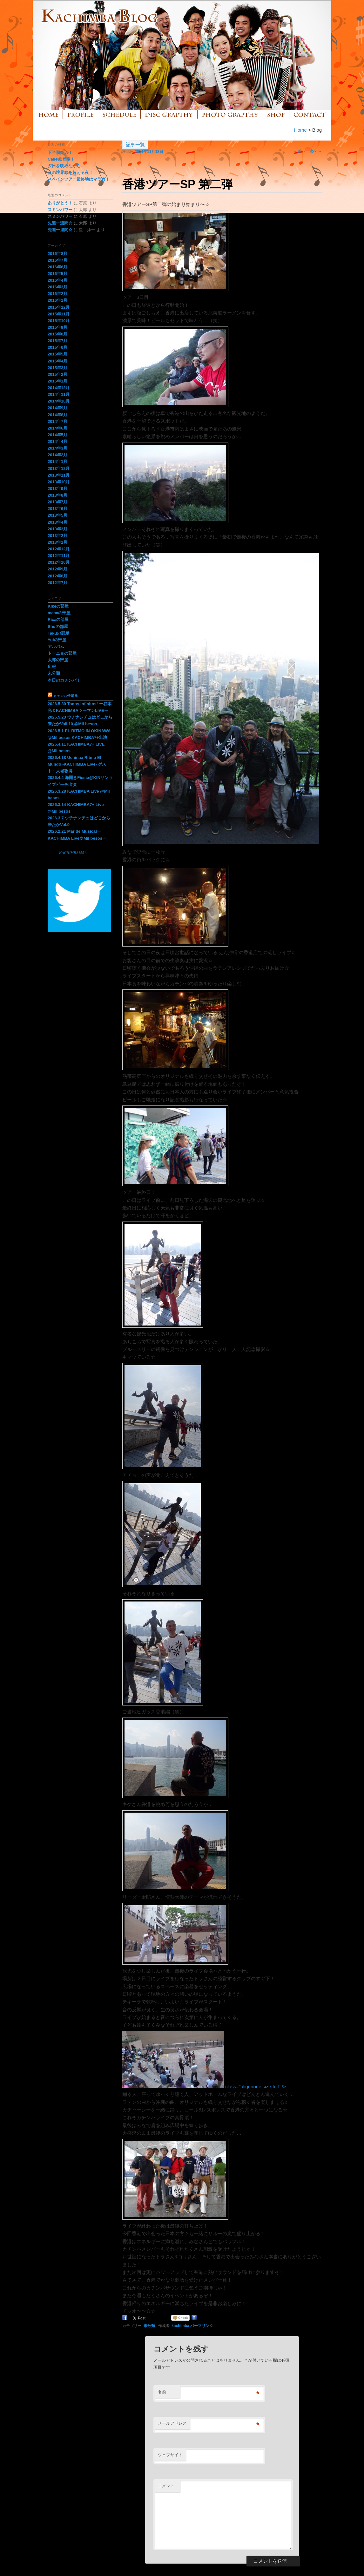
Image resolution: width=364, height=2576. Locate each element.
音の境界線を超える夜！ (70, 172)
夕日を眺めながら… (66, 165)
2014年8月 (57, 414)
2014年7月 (57, 421)
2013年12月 (59, 468)
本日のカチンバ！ (64, 680)
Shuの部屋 (58, 626)
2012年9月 (57, 569)
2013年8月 (57, 495)
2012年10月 (59, 562)
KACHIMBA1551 (72, 853)
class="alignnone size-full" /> (204, 2086)
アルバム (56, 646)
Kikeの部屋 (58, 606)
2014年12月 (59, 387)
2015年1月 (57, 381)
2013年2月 (57, 535)
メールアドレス (172, 2423)
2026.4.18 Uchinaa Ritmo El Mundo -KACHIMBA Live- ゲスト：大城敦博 (77, 764)
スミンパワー (60, 209)
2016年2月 (57, 293)
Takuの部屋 (58, 633)
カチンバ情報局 (65, 696)
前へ (299, 151)
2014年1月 (57, 461)
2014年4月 (57, 441)
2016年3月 (57, 287)
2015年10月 (59, 320)
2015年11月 (59, 314)
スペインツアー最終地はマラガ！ (79, 179)
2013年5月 (57, 515)
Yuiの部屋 (57, 639)
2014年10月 (59, 401)
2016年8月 (57, 253)
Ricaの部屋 (58, 619)
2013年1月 (57, 542)
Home (300, 130)
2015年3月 (57, 367)
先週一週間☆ (60, 223)
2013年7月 (57, 501)
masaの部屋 (59, 612)
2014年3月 (57, 448)
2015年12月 (59, 307)
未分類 (149, 2326)
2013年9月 (57, 488)
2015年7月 (57, 340)
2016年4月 (57, 280)
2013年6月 (57, 508)
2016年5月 (57, 273)
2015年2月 (57, 374)
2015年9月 (57, 327)
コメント (166, 2485)
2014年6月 (57, 428)
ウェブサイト (170, 2454)
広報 (52, 666)
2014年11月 (59, 394)
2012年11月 (59, 555)
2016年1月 (57, 300)
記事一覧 (135, 144)
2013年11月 (59, 475)
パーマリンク (201, 2326)
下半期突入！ (60, 152)
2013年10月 (59, 481)
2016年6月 (57, 267)
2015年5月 (57, 354)
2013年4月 (57, 522)
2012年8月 (57, 576)
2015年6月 (57, 347)
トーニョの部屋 (62, 653)
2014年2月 (57, 454)
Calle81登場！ (61, 159)
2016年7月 (57, 260)
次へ (315, 151)
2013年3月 (57, 529)
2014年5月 (57, 434)
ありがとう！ (60, 203)
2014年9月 (57, 407)
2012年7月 (57, 582)
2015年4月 (57, 361)
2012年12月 (59, 549)
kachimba (180, 2326)
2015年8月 (57, 334)
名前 (162, 2392)
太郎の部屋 (58, 660)
